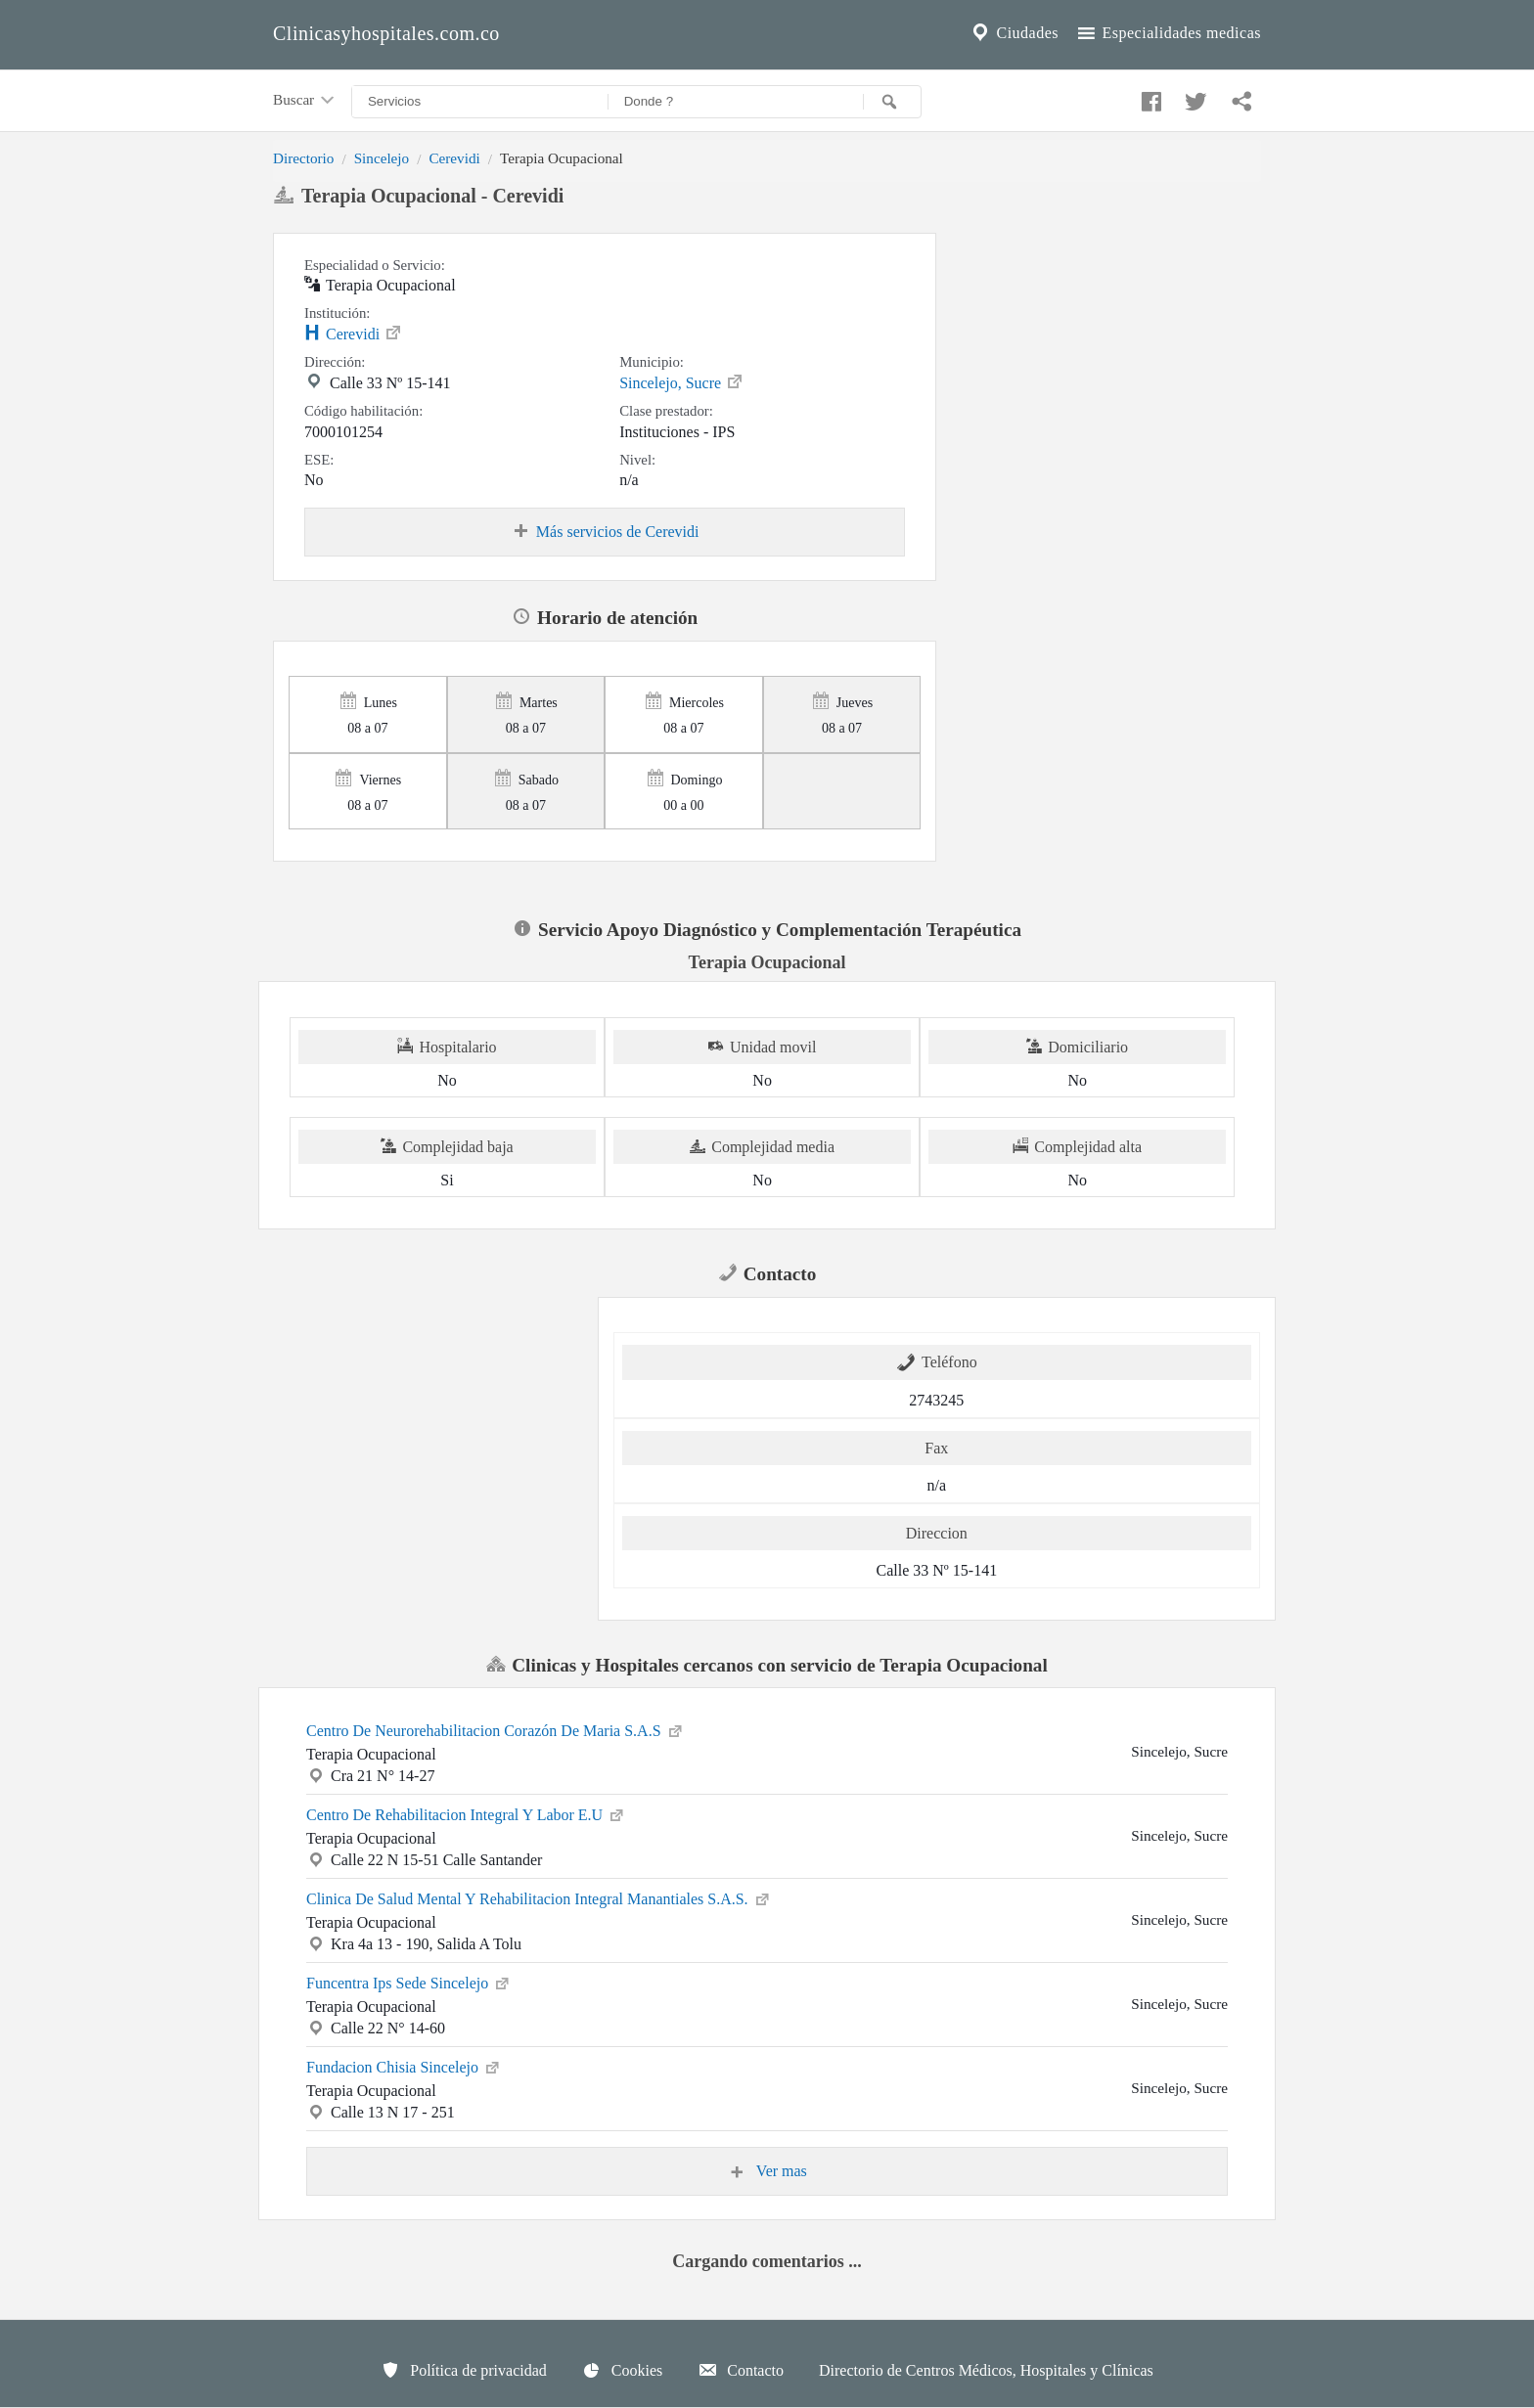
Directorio (303, 158)
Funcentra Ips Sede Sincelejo (409, 1981)
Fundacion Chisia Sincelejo (404, 2065)
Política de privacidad (464, 2370)
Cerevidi (454, 158)
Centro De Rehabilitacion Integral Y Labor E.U (466, 1813)
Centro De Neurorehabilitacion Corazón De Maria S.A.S (495, 1729)
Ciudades (1014, 33)
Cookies (622, 2370)
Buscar (305, 101)
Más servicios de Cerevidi (605, 532)
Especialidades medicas (1167, 33)
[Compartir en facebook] (1148, 97)
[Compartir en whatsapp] (1239, 97)
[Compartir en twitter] (1193, 97)
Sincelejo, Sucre (681, 381)
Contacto (741, 2370)
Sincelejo (382, 158)
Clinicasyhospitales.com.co (386, 33)
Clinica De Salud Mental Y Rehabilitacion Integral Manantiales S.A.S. (539, 1897)
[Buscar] (892, 101)
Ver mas (767, 2171)
